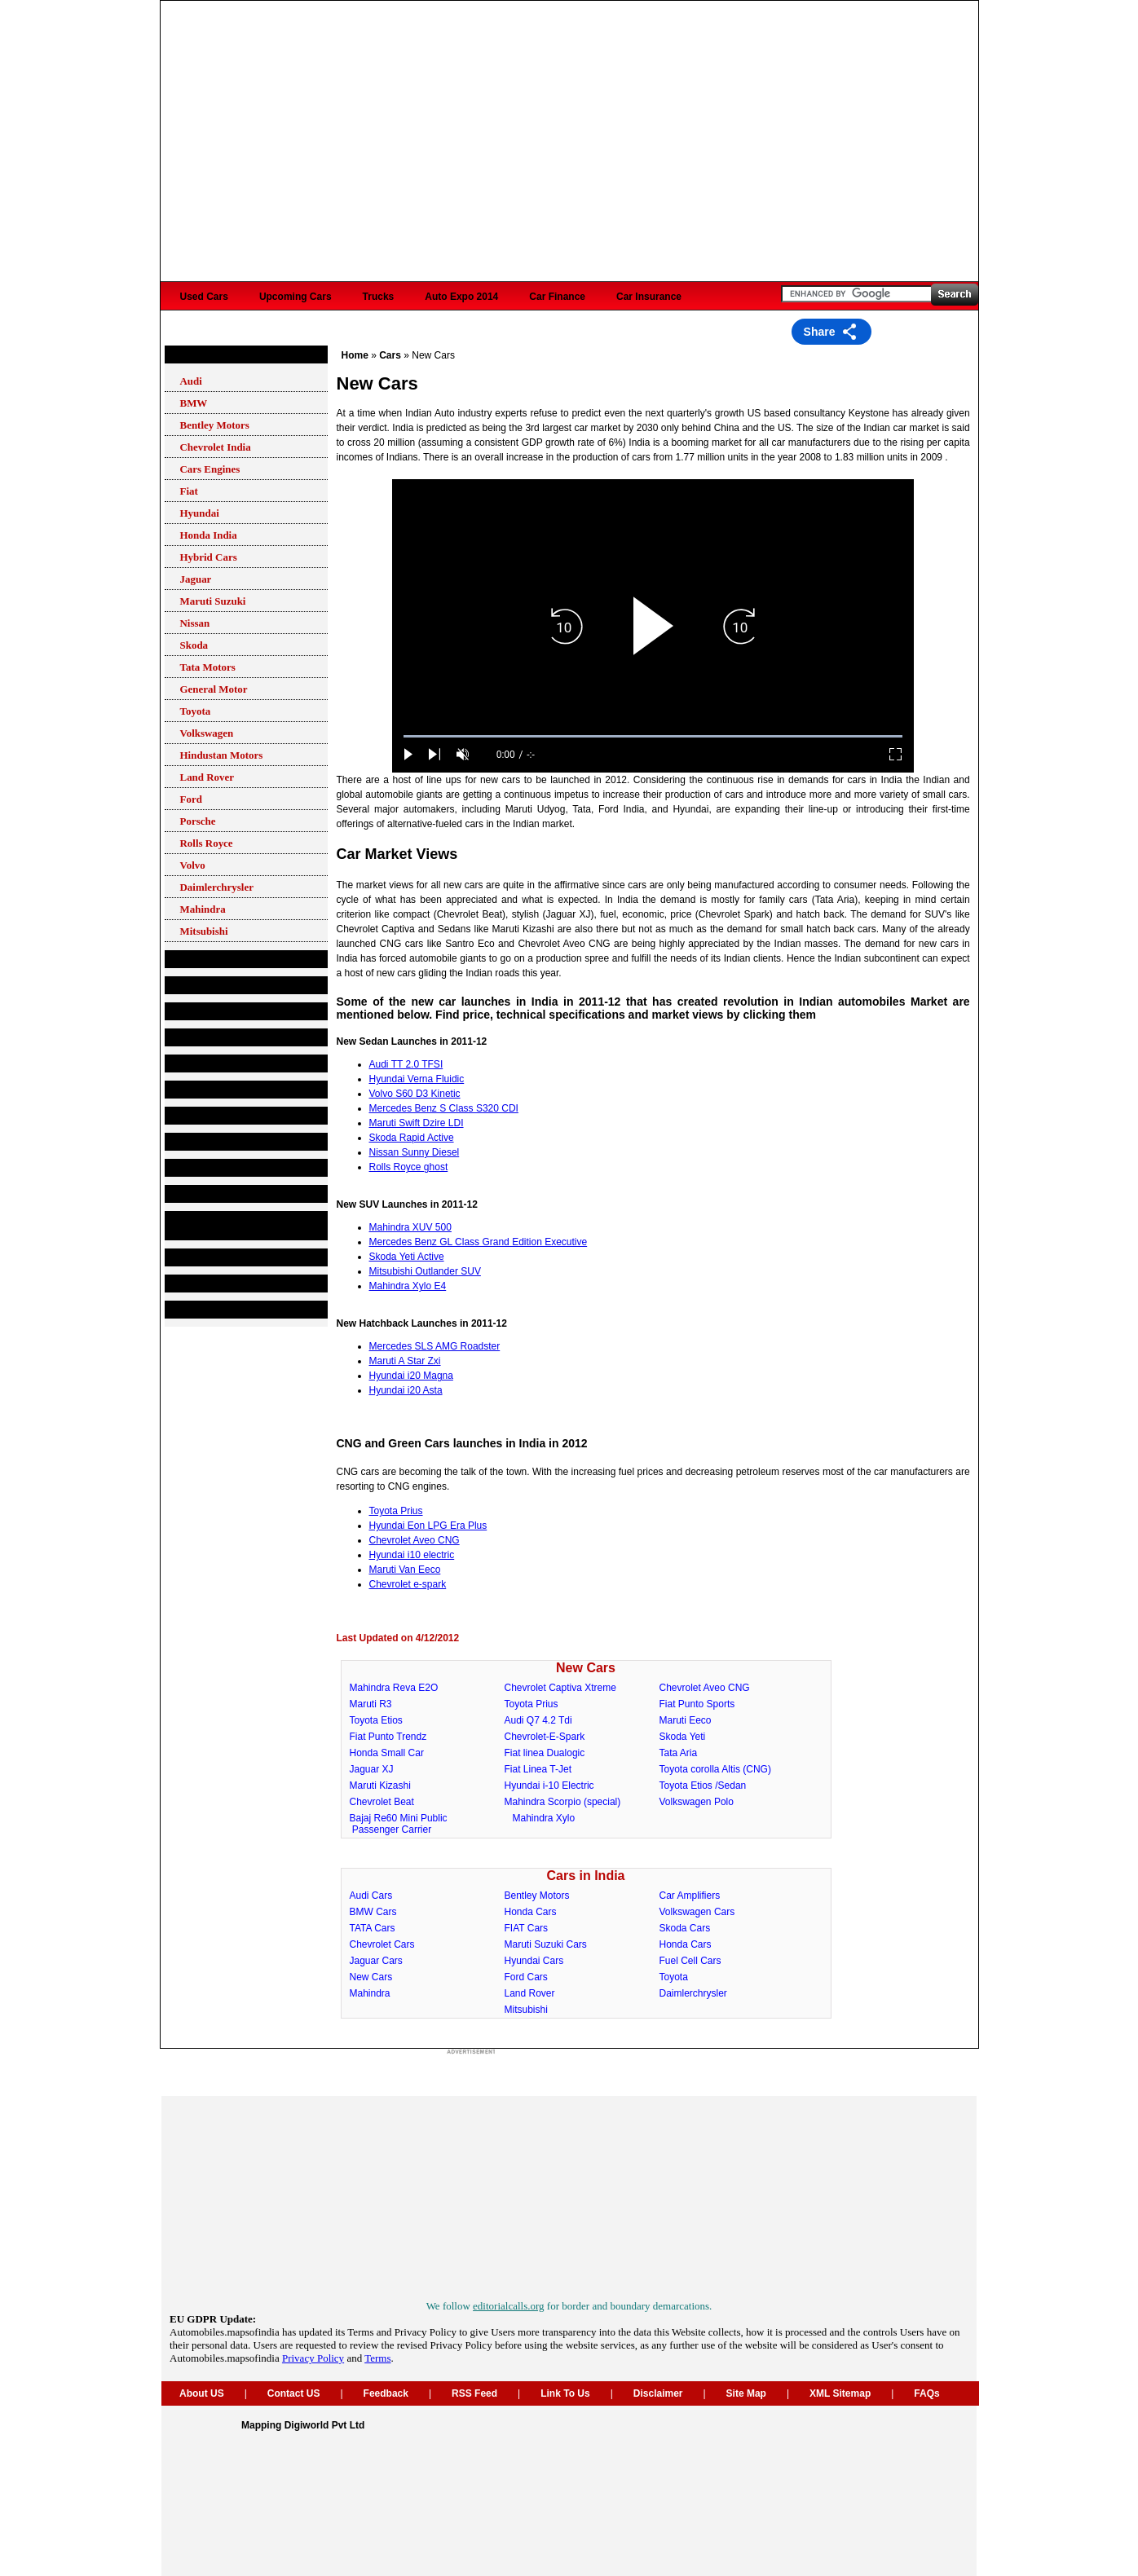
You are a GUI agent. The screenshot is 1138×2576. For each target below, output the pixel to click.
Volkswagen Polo (696, 1802)
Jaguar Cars (376, 1960)
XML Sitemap (840, 2393)
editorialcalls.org (508, 2306)
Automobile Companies (227, 959)
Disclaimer (658, 2393)
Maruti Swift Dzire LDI (416, 1123)
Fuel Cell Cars (690, 1960)
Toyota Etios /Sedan (703, 1785)
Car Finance (557, 296)
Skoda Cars (685, 1928)
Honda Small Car (387, 1753)
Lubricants (198, 1063)
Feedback (386, 2393)
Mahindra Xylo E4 (408, 1286)
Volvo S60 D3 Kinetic (415, 1093)
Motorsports (201, 1283)
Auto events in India (219, 1309)
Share (820, 331)
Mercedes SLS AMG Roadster (435, 1346)
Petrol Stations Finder (224, 1037)
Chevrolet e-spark (408, 1584)
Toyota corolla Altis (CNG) (715, 1769)
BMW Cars (373, 1912)
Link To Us (564, 2393)
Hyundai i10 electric (412, 1555)
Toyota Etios (376, 1720)
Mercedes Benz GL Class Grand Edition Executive (478, 1242)
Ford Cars (526, 1977)
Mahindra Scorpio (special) (563, 1802)
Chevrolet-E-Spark (545, 1736)
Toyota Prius (396, 1511)
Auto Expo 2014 (461, 296)
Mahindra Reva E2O (394, 1687)
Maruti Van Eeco (405, 1569)
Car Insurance (648, 296)
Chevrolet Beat (382, 1802)
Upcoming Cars (295, 296)
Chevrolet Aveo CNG (414, 1540)
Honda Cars (531, 1912)
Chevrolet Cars (382, 1944)
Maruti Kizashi (380, 1785)
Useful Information (216, 1168)
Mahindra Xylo (544, 1818)
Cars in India (585, 1875)
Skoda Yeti (682, 1736)
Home (355, 355)
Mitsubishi (526, 2009)
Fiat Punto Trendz (388, 1736)
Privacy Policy (313, 2358)
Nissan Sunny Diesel (414, 1152)
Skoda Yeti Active (406, 1256)
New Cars (585, 1668)
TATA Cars (372, 1928)
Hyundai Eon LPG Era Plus (428, 1525)
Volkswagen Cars (697, 1912)
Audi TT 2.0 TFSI (406, 1064)
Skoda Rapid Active (411, 1137)
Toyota (673, 1977)
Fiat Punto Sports (697, 1704)
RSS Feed (474, 2393)
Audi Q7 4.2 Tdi (538, 1720)
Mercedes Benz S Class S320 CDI (443, 1108)
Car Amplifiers (690, 1895)
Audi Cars (371, 1895)
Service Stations (211, 1011)
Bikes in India (204, 1194)
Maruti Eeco (685, 1720)
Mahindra (370, 1993)
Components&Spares (222, 985)
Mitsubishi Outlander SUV (425, 1271)
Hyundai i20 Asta (406, 1390)
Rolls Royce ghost (408, 1167)
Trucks (379, 296)
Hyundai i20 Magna (411, 1375)
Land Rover (530, 1993)
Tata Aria (678, 1753)
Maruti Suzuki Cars (546, 1944)
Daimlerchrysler (693, 1993)
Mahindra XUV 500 (410, 1227)
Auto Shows (201, 1257)
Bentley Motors (537, 1895)
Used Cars (204, 296)
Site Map (746, 2393)
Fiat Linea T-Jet (538, 1769)
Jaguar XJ (372, 1769)
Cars (184, 354)
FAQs (926, 2393)
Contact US (293, 2393)
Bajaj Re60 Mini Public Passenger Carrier (395, 1823)
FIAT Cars (527, 1928)
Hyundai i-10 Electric (549, 1785)
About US (201, 2393)
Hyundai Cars (534, 1960)
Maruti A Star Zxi (405, 1361)
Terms (377, 2358)
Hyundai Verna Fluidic (417, 1079)
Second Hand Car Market (231, 1115)
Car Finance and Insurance (235, 1141)
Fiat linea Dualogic (545, 1753)
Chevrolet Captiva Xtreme (560, 1687)
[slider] (653, 736)
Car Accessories (211, 1089)
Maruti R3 (371, 1704)
